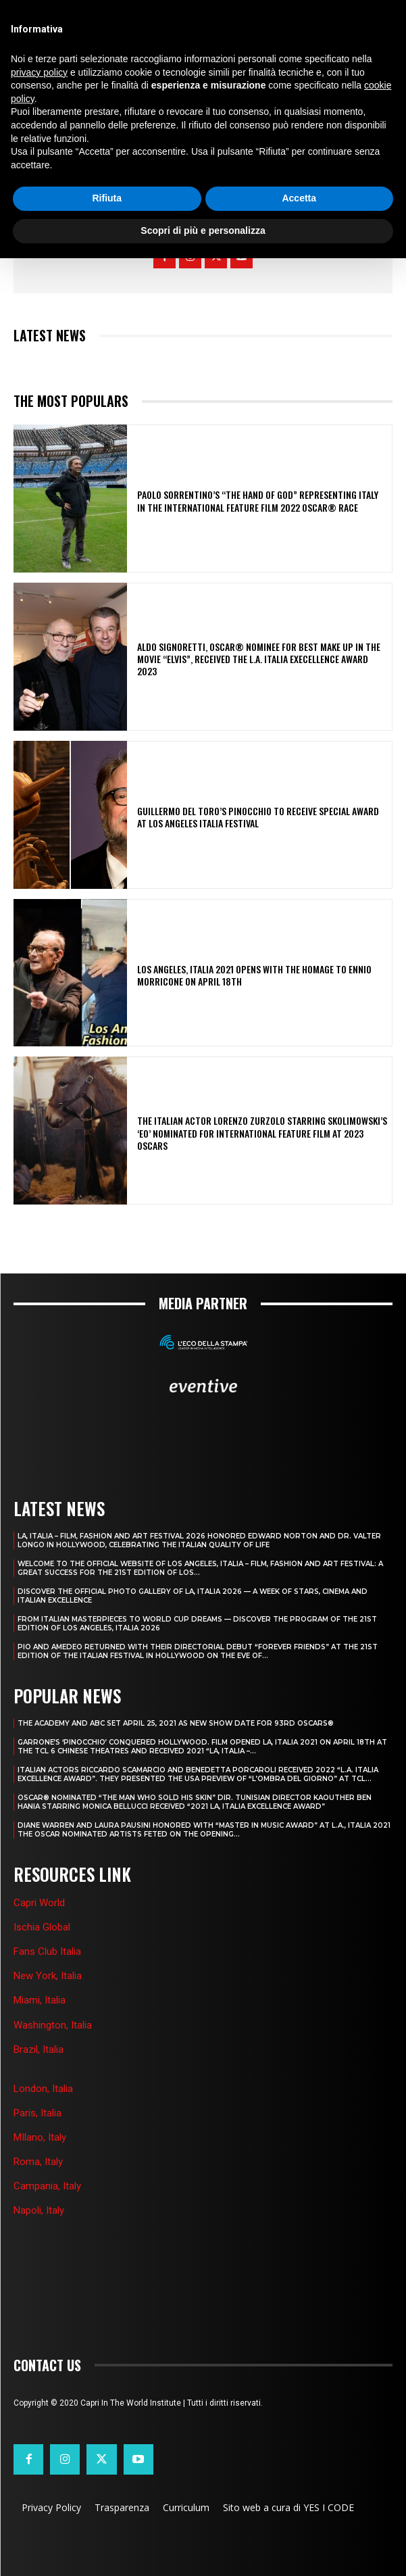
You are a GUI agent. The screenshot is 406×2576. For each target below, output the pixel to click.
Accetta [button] (299, 198)
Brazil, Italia (39, 2049)
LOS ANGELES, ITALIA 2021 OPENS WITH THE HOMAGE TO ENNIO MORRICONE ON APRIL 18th (254, 975)
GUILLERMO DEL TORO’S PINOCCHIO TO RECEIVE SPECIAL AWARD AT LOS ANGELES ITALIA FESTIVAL (258, 817)
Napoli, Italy (39, 2210)
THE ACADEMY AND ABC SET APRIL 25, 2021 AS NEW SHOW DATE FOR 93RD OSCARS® (176, 1723)
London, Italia (43, 2089)
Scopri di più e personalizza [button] (203, 230)
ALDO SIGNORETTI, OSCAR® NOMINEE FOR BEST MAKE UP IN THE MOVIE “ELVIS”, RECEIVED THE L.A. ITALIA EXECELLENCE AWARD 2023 (258, 658)
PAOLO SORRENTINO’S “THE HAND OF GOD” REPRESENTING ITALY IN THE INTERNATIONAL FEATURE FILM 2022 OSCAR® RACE (257, 500)
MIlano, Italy (40, 2137)
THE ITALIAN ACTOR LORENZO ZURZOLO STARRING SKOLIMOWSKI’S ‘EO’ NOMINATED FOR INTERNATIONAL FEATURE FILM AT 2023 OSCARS (262, 1132)
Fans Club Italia (47, 1951)
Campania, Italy (47, 2186)
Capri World (39, 1903)
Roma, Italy (38, 2162)
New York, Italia (48, 1976)
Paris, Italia (37, 2113)
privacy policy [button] (39, 72)
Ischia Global (42, 1927)
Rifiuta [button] (107, 198)
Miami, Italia (40, 2000)
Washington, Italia (53, 2025)
